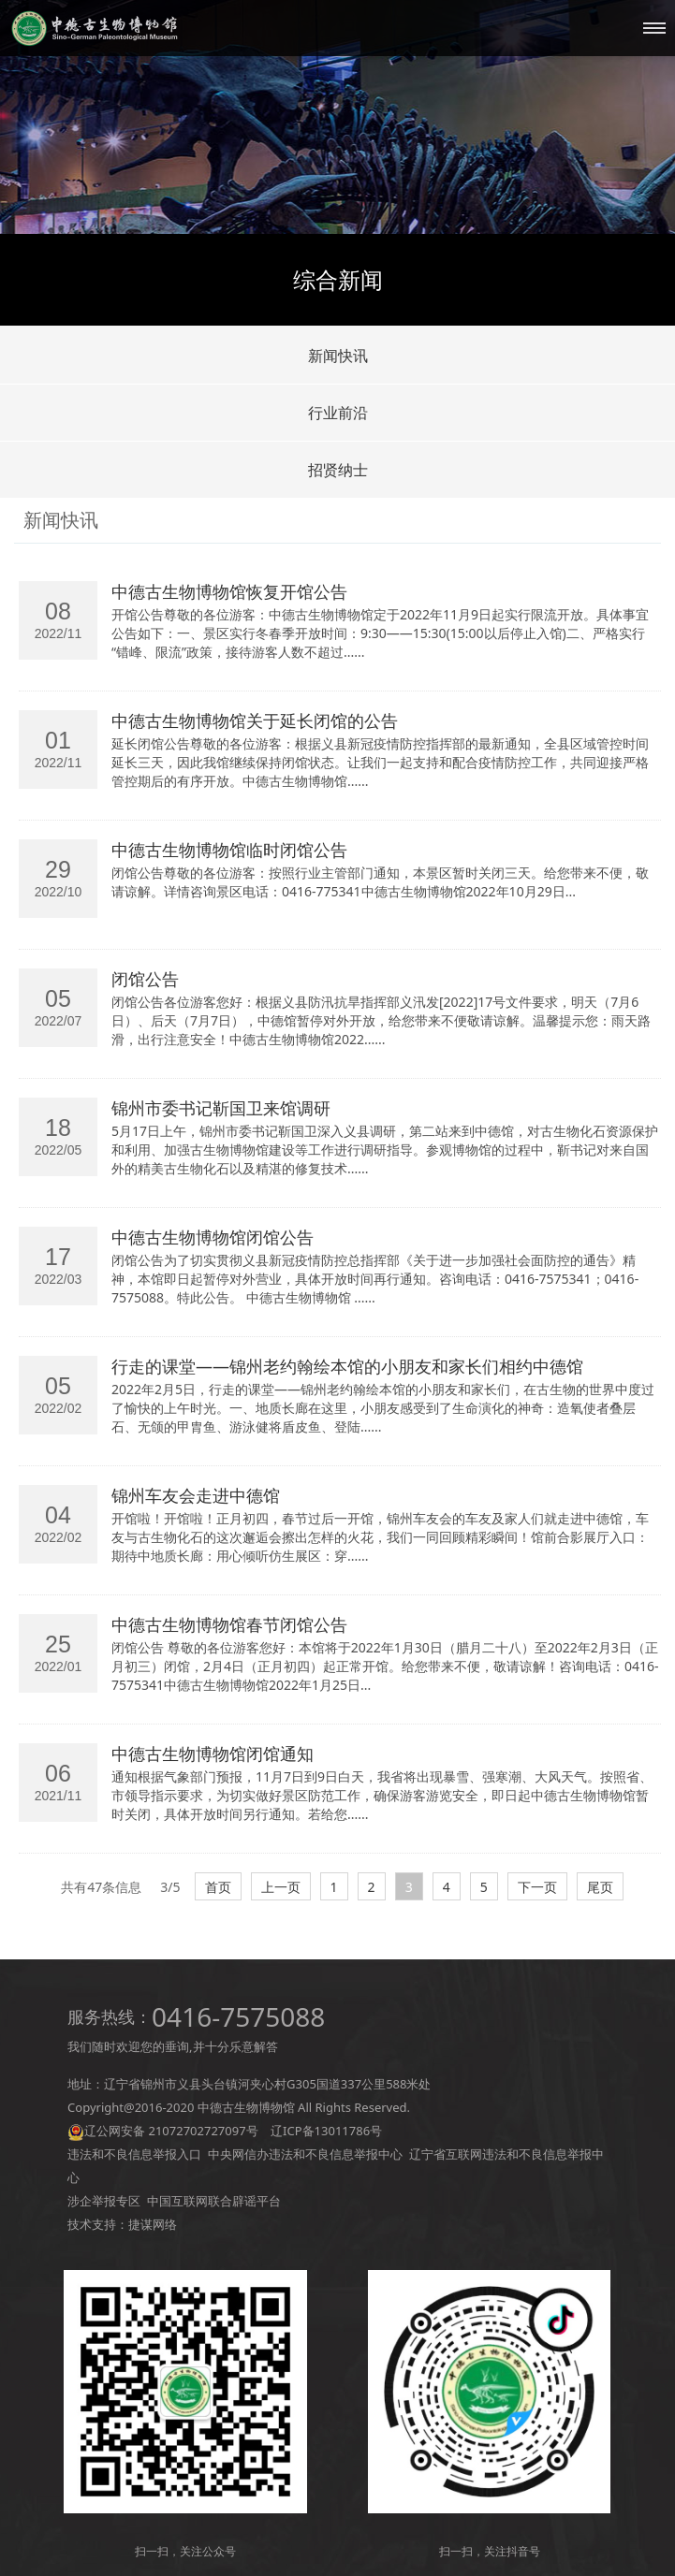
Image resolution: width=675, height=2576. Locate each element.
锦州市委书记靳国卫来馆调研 (220, 1108)
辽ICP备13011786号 (326, 2130)
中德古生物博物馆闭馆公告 (212, 1237)
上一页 (281, 1887)
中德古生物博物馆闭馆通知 (212, 1753)
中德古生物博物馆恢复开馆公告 (229, 591)
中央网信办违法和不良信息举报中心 (305, 2154)
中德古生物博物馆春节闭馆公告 (229, 1624)
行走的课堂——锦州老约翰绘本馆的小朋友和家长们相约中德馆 (347, 1366)
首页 (218, 1887)
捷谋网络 (152, 2224)
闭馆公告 (145, 979)
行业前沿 (338, 412)
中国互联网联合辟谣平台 (214, 2200)
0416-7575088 (238, 2016)
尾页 (600, 1887)
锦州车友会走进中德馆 (195, 1495)
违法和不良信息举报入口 (134, 2154)
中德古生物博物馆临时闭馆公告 (229, 849)
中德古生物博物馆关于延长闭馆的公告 (254, 720)
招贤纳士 (338, 469)
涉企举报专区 (103, 2200)
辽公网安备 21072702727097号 (170, 2130)
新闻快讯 (338, 355)
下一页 (537, 1887)
